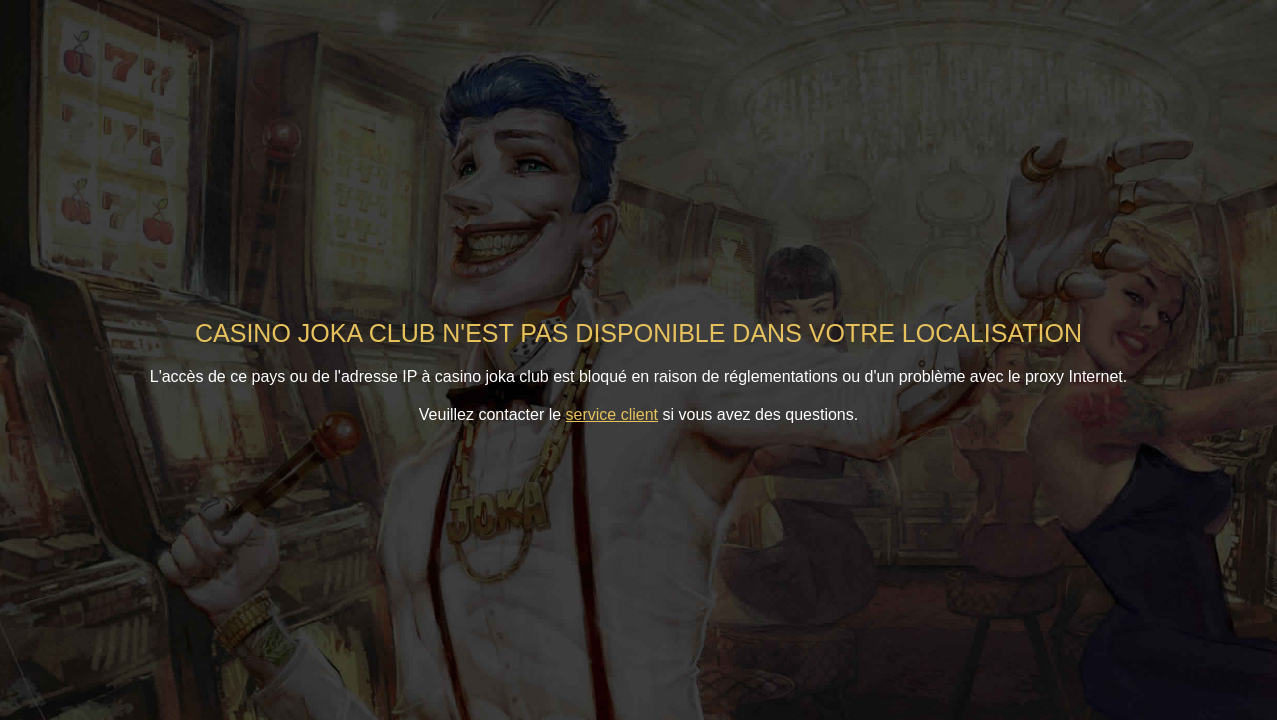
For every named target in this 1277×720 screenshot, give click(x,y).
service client (612, 414)
